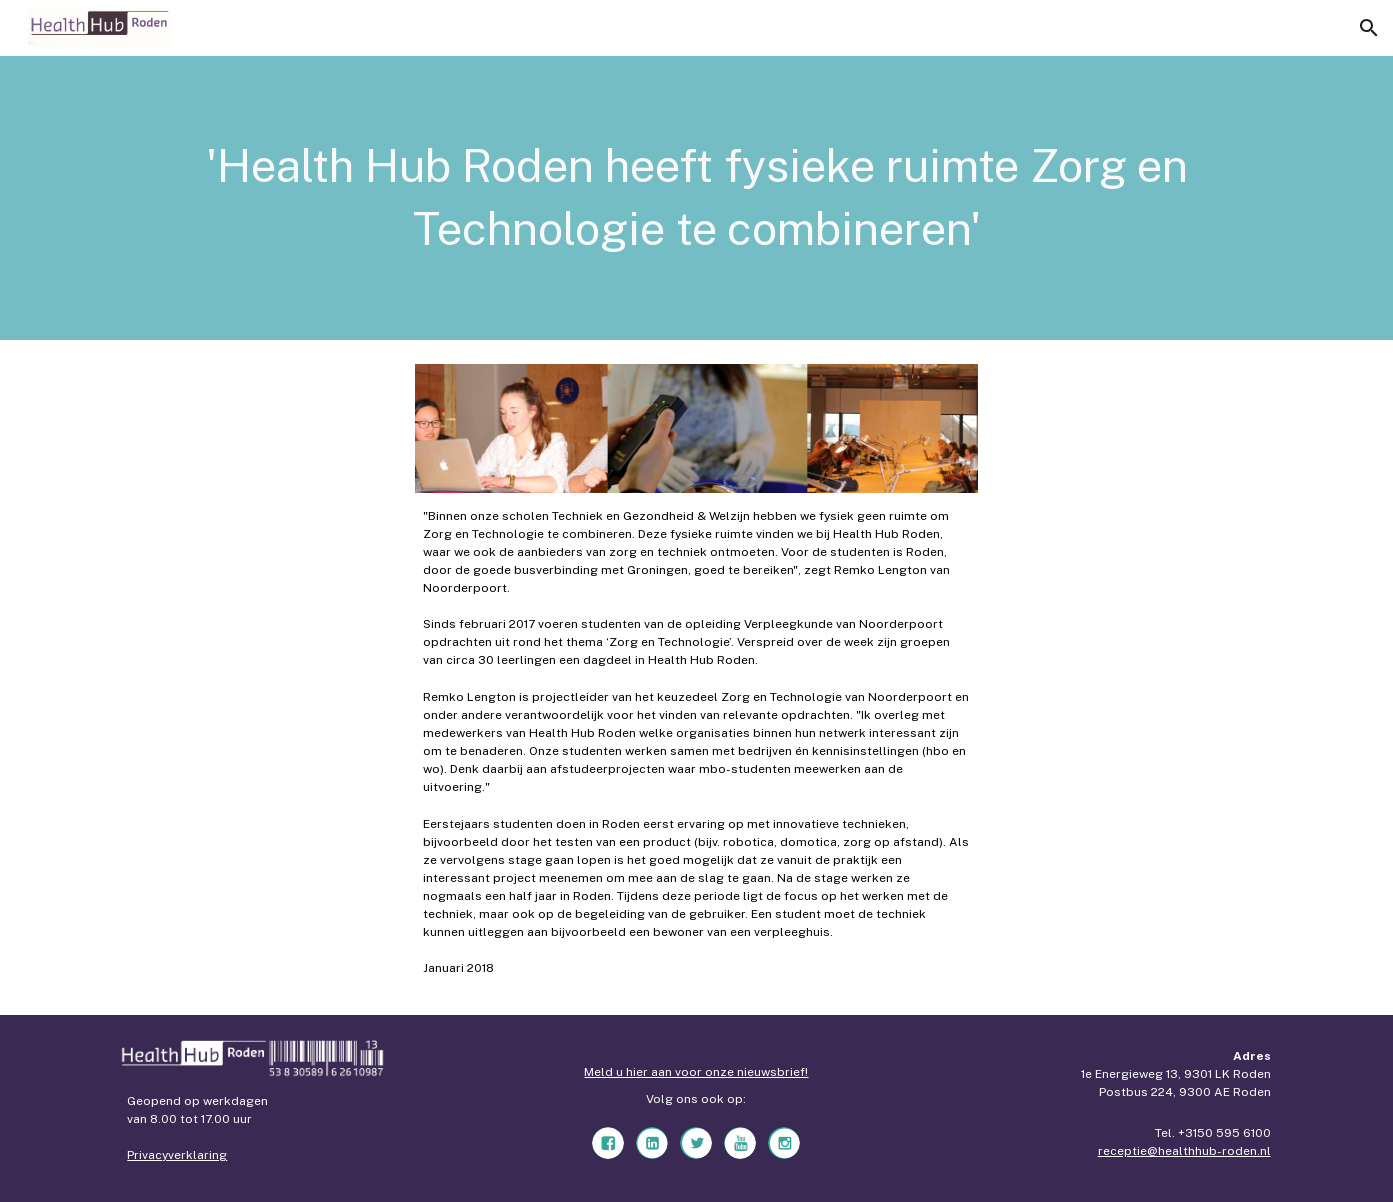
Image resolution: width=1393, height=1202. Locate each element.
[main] (696, 197)
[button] (1369, 28)
